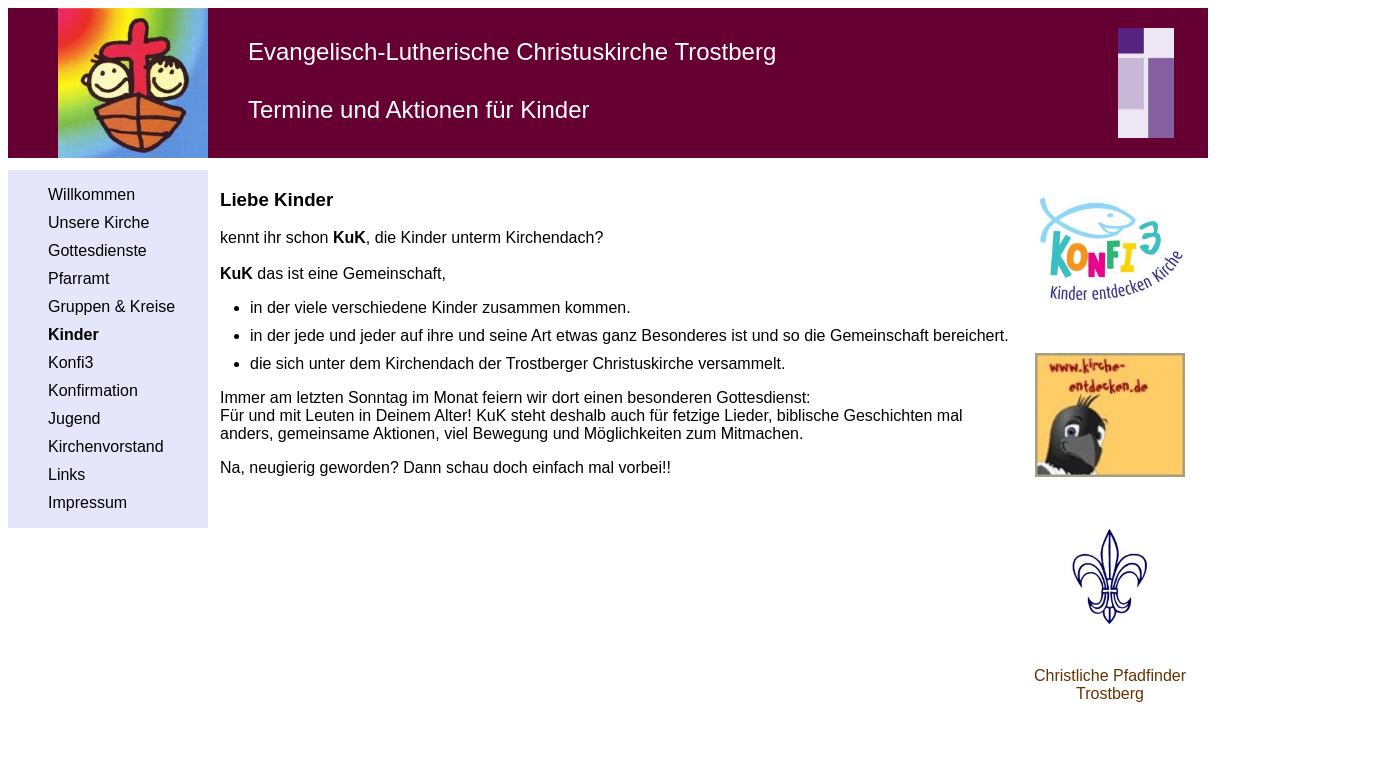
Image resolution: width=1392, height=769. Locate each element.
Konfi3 (70, 362)
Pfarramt (78, 278)
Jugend (74, 418)
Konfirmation (93, 390)
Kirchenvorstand (106, 446)
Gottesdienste (97, 250)
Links (66, 474)
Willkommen (91, 194)
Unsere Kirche (98, 222)
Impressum (87, 502)
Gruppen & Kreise (111, 306)
